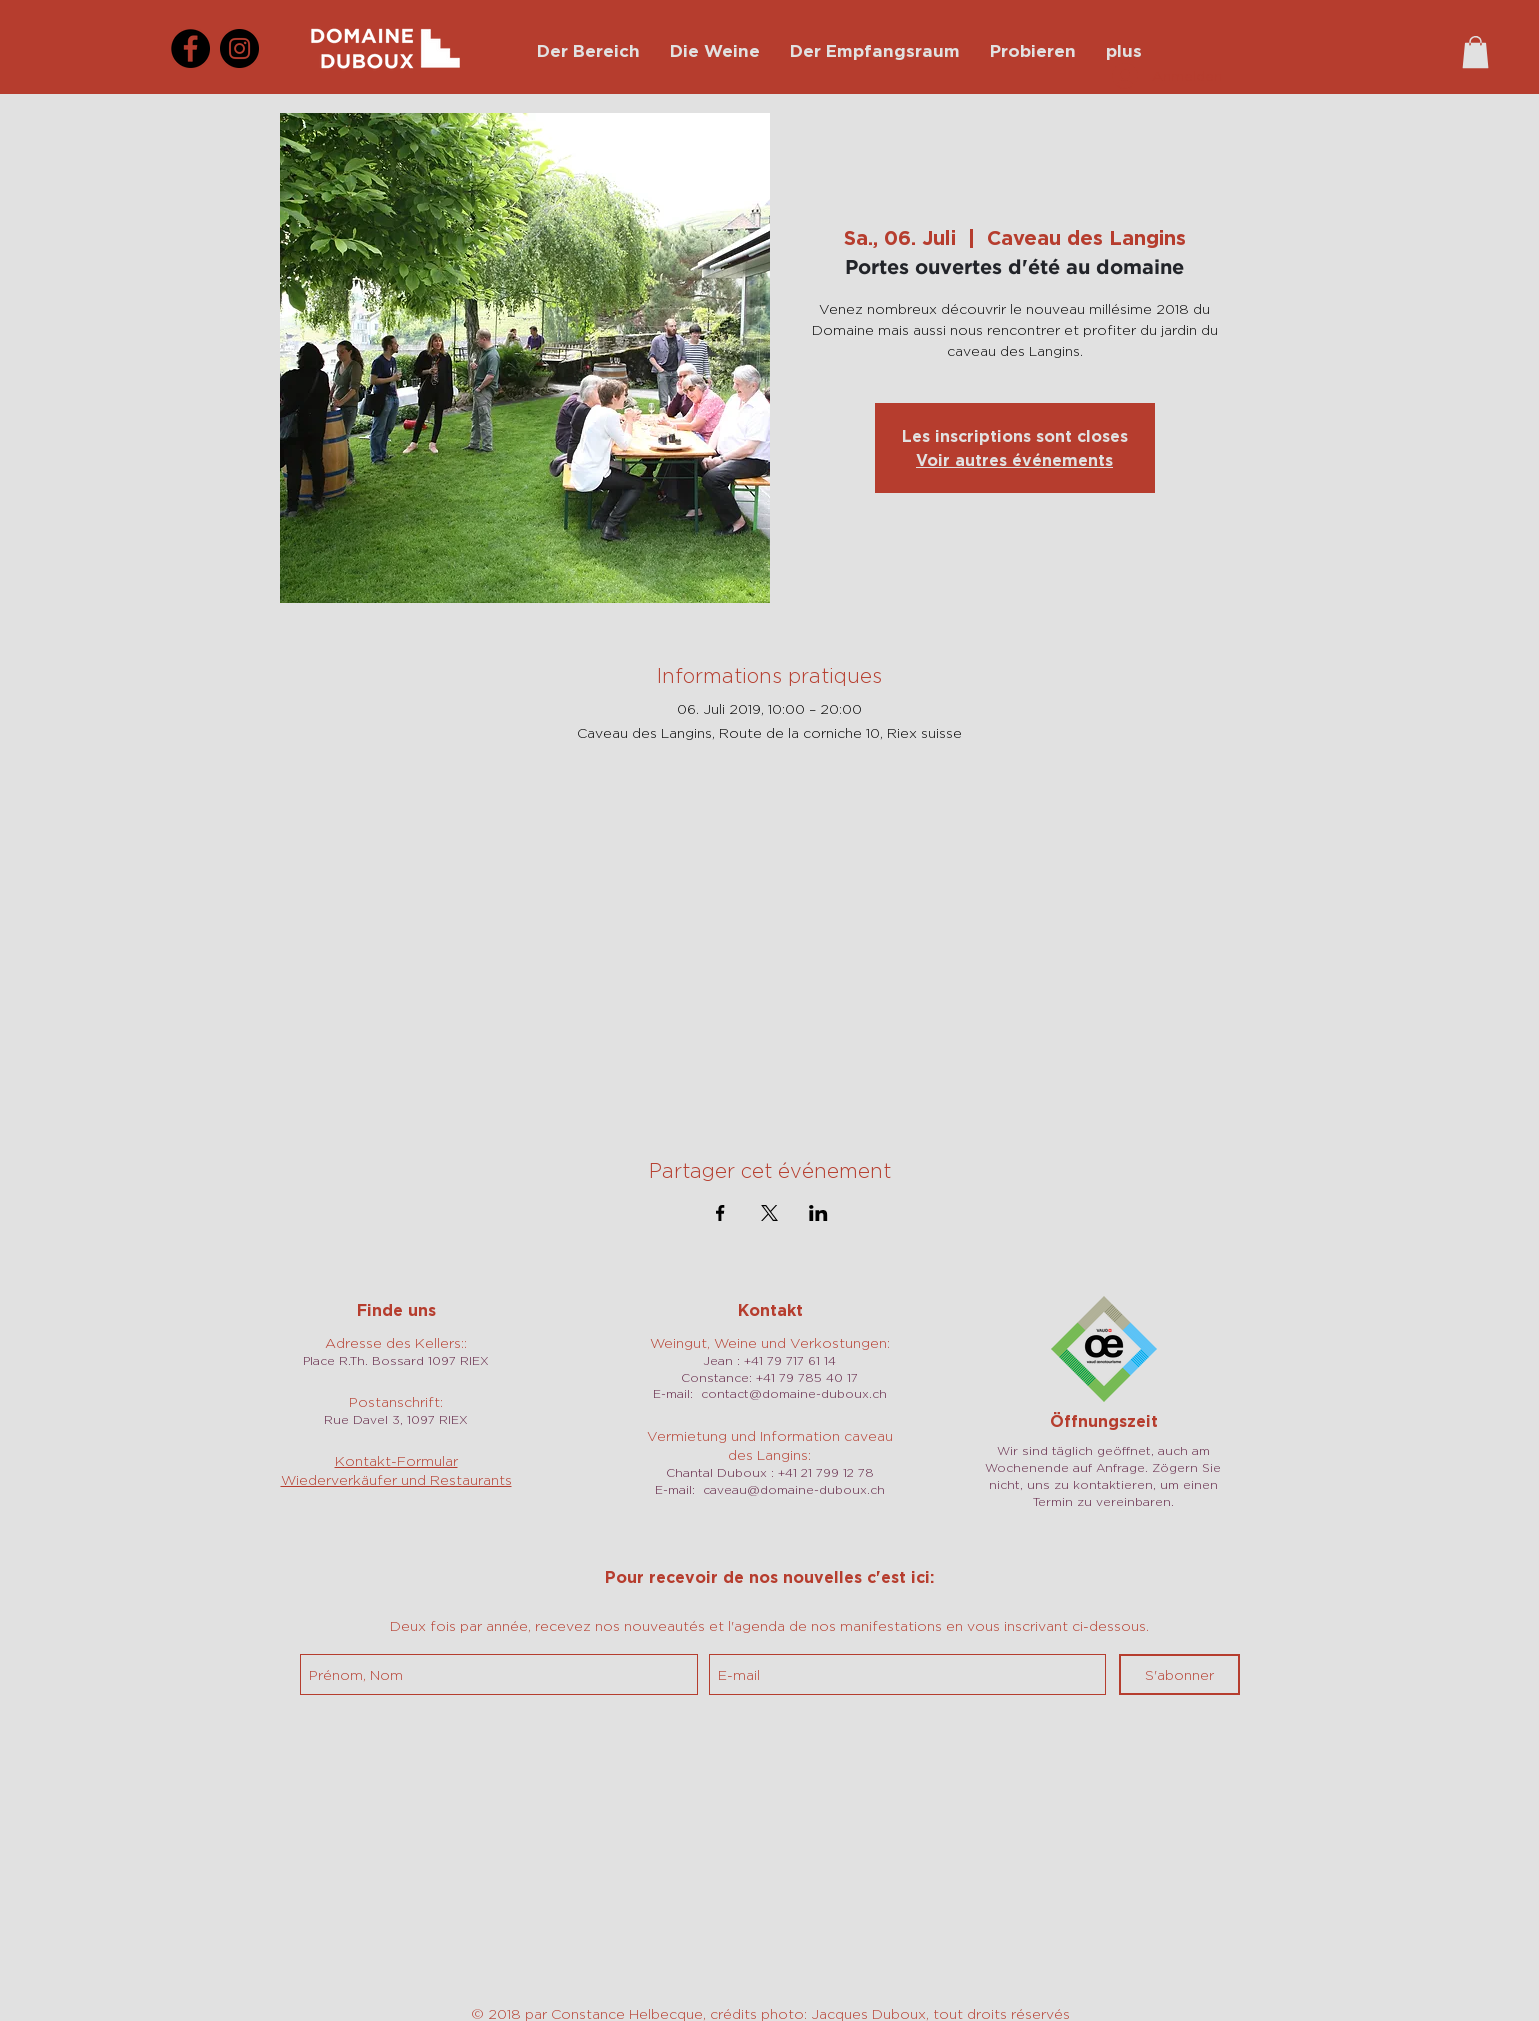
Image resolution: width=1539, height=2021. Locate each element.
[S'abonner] (1179, 1674)
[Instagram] (239, 48)
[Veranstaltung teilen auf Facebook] (720, 1213)
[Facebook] (190, 48)
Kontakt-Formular (396, 1460)
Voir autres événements (1014, 460)
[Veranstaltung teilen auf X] (769, 1213)
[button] (1475, 52)
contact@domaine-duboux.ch (794, 1393)
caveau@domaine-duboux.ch (794, 1489)
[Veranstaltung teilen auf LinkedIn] (818, 1213)
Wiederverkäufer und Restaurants (396, 1479)
